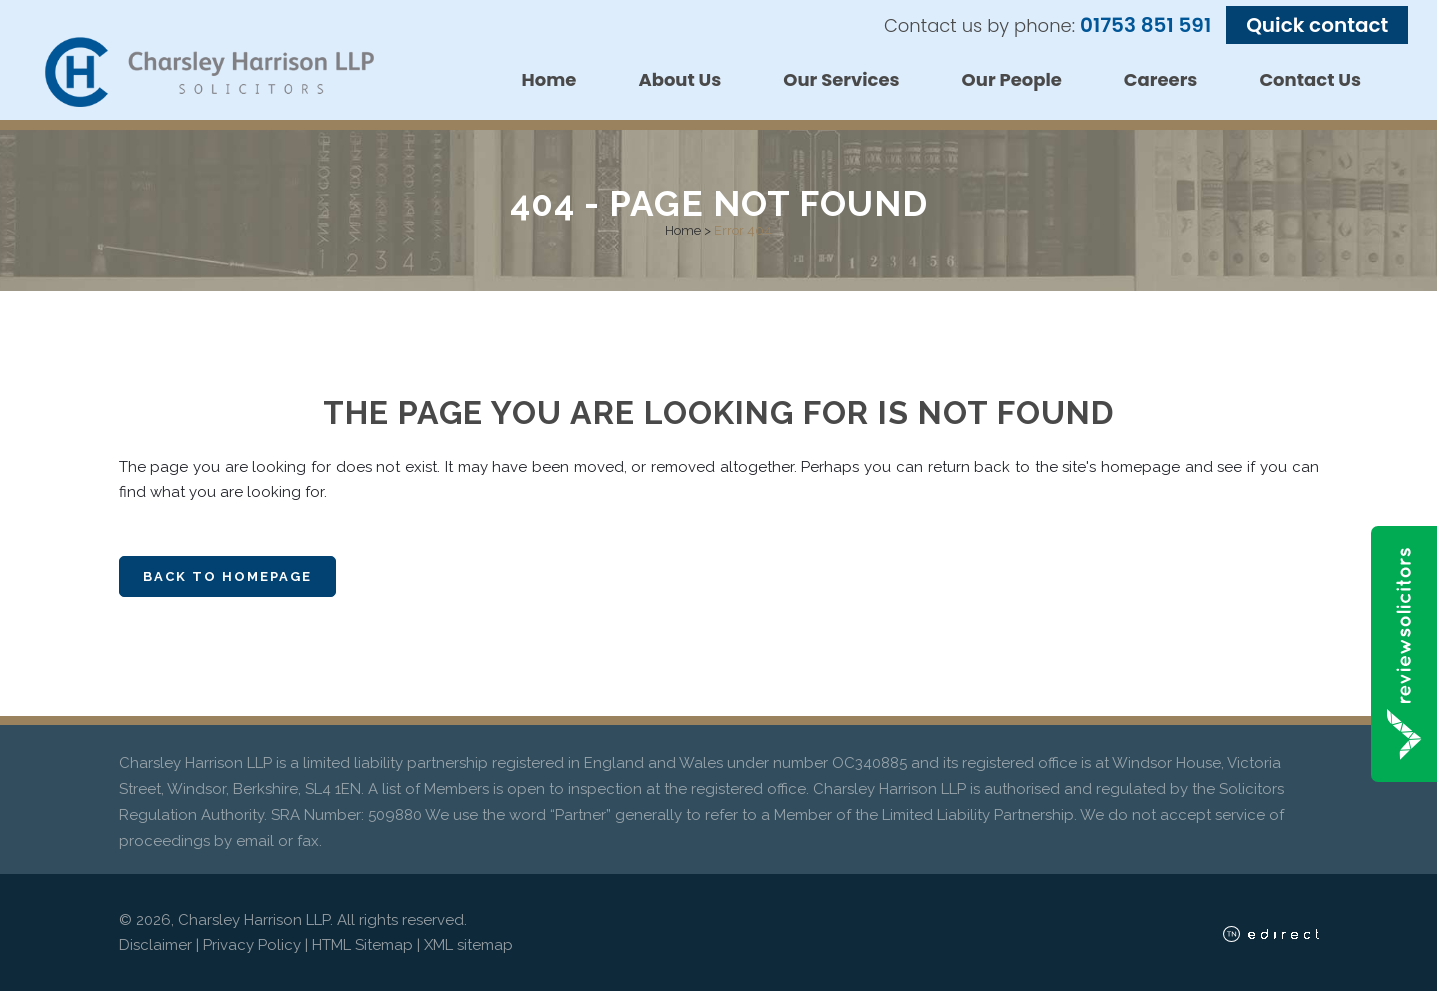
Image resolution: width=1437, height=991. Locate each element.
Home (683, 230)
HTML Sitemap (362, 945)
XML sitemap (468, 945)
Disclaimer (155, 945)
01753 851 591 (1145, 25)
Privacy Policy (252, 945)
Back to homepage (227, 576)
